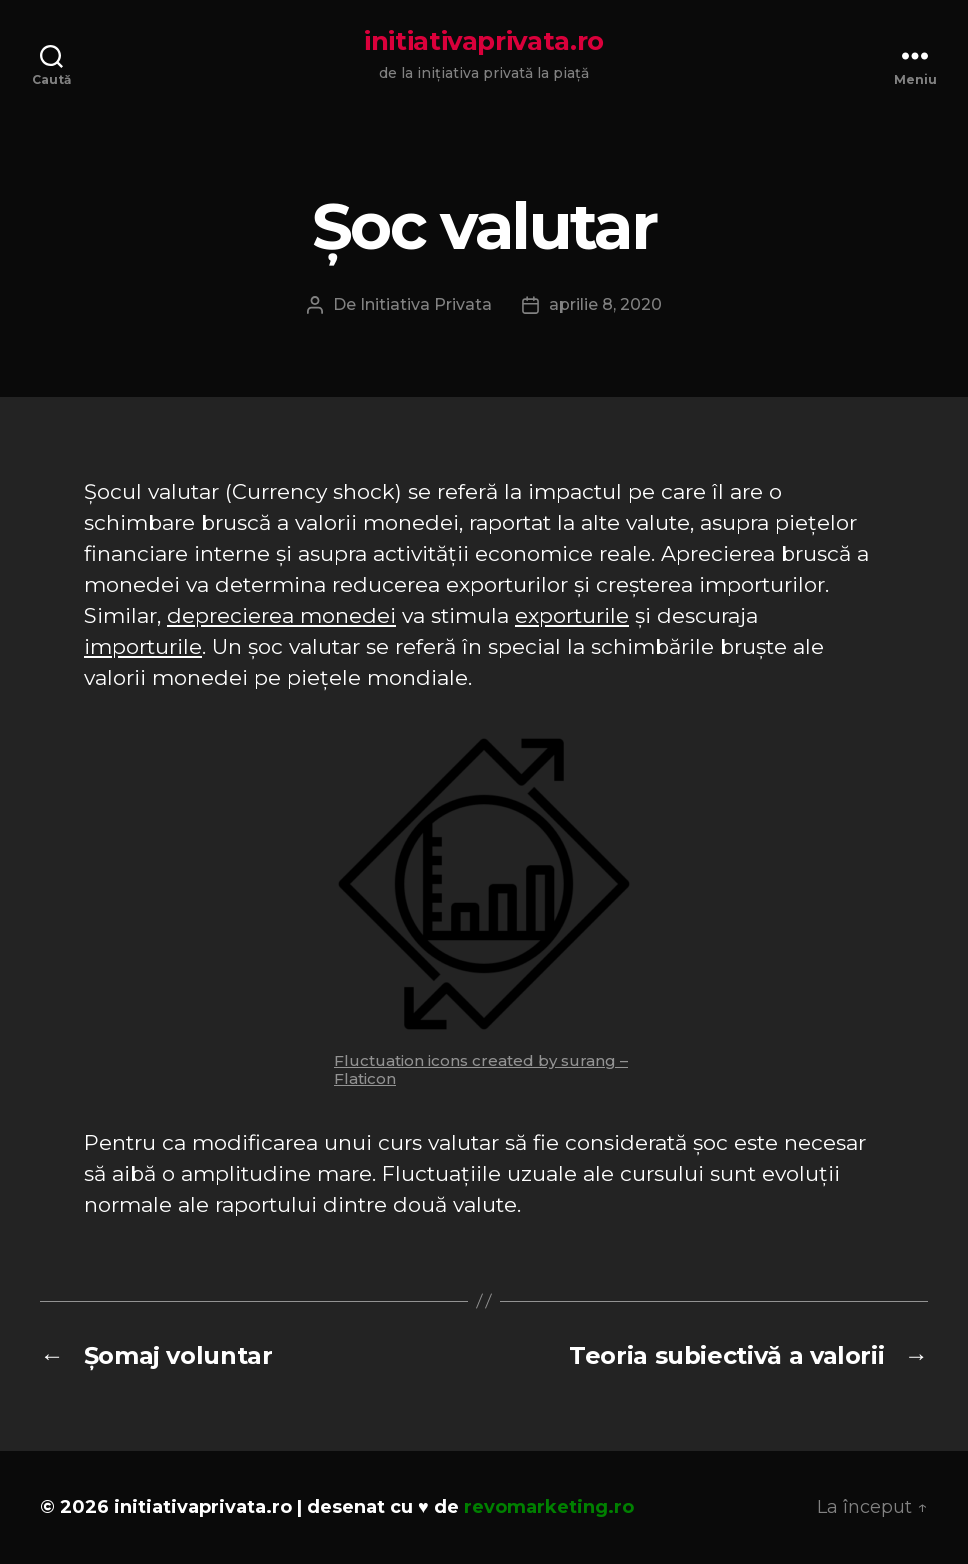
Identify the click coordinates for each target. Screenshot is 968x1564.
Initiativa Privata (426, 304)
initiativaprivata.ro (484, 41)
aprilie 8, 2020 (605, 304)
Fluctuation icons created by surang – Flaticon (481, 1069)
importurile (143, 646)
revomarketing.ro (549, 1507)
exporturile (572, 615)
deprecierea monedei (281, 615)
